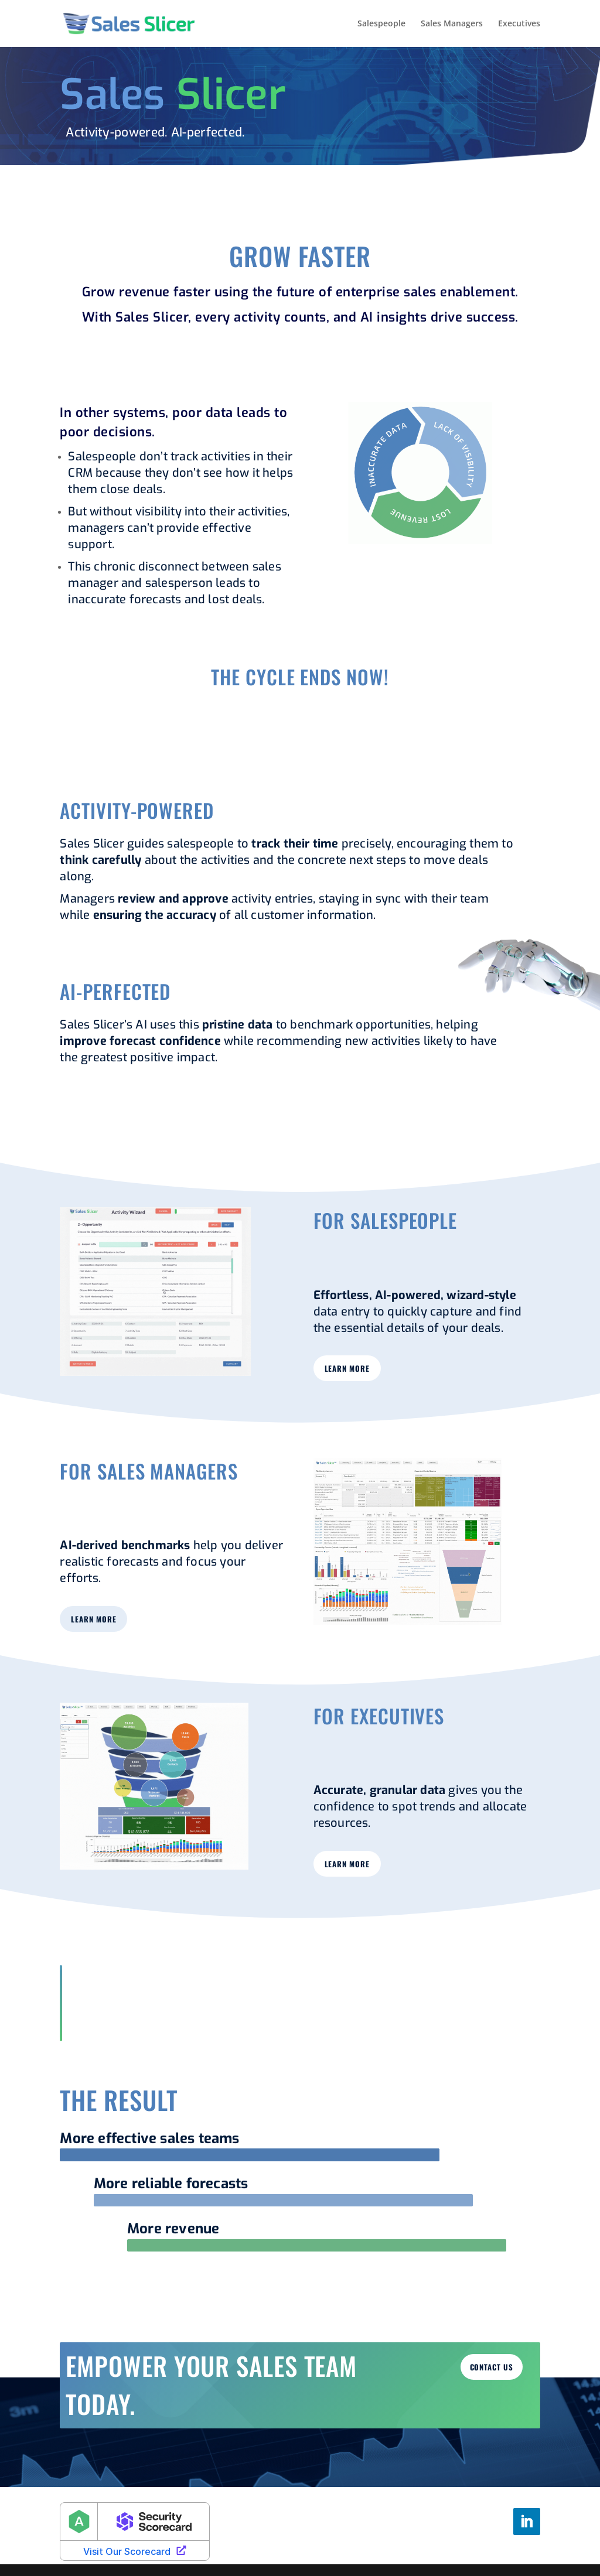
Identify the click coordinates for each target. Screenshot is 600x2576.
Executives (519, 24)
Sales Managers (452, 24)
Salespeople (381, 24)
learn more (347, 1368)
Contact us (491, 2367)
